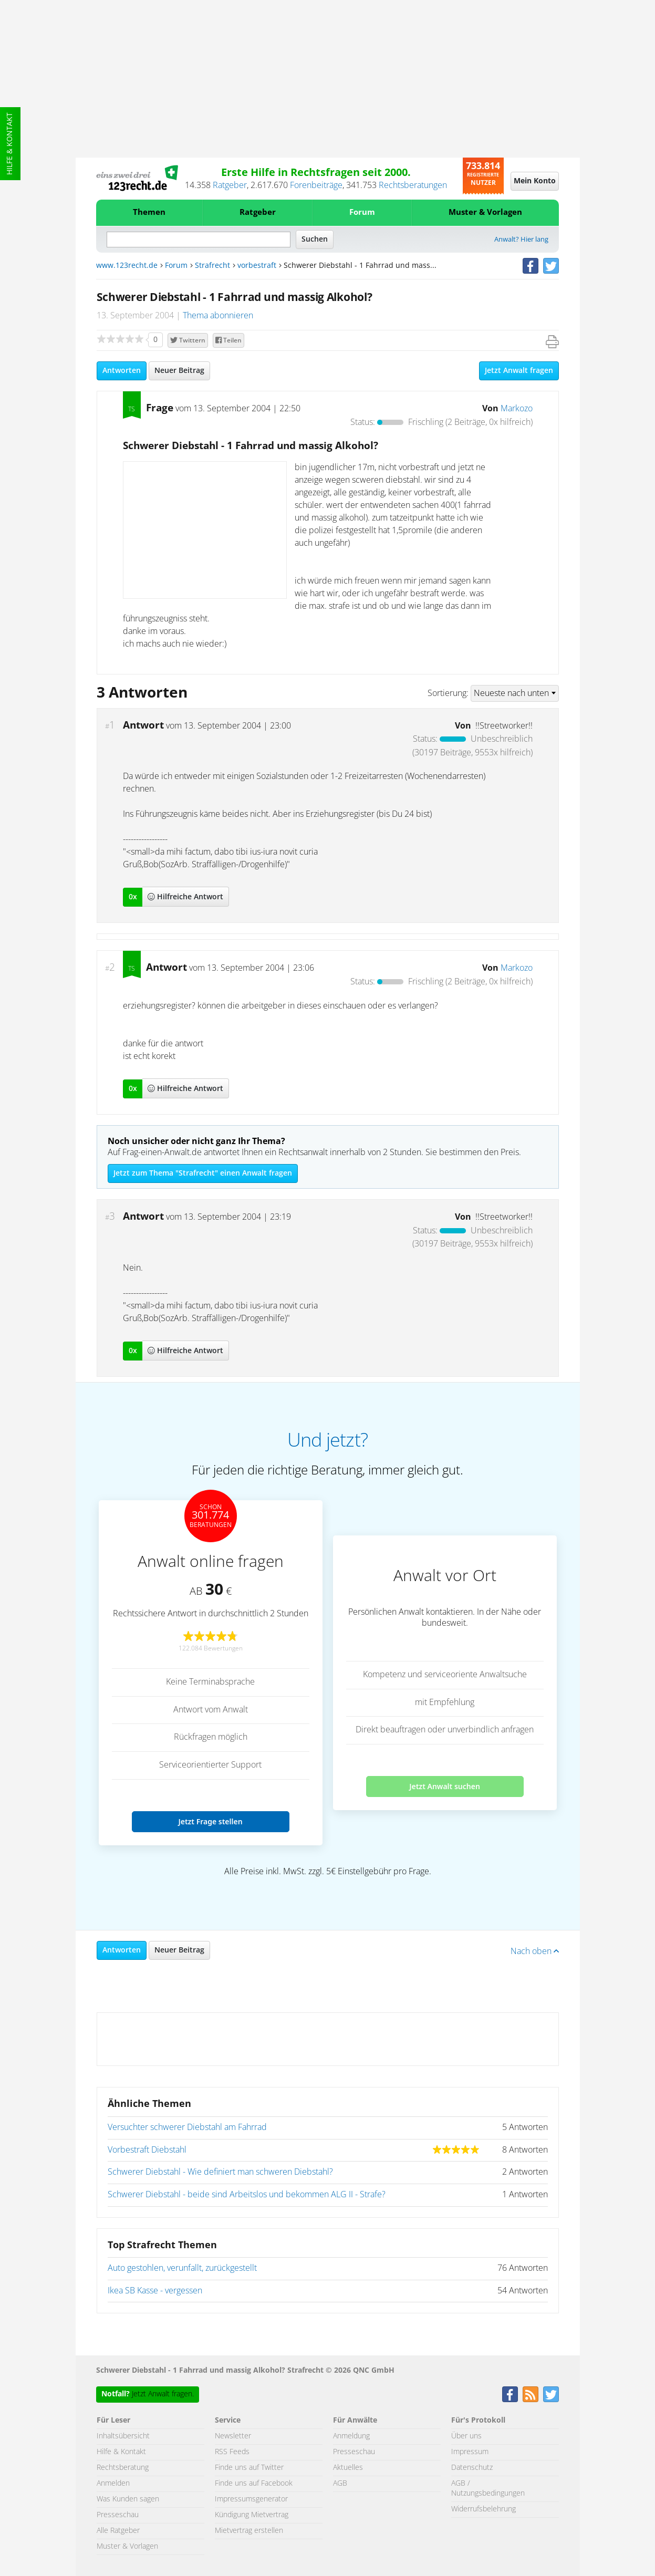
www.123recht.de (127, 265)
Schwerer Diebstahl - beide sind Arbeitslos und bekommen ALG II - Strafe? (247, 2194)
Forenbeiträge (316, 185)
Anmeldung (351, 2436)
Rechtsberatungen (413, 185)
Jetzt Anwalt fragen (519, 371)
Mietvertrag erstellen (249, 2531)
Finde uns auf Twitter (249, 2467)
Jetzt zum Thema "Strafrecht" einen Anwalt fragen (202, 1173)
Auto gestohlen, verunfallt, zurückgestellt (182, 2268)
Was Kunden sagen (128, 2499)
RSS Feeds (232, 2452)
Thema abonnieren (218, 315)
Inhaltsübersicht (123, 2436)
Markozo (517, 408)
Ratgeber (230, 185)
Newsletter (233, 2436)
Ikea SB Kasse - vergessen (155, 2291)
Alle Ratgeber (118, 2531)
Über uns (466, 2436)
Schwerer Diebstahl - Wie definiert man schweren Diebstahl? (220, 2172)
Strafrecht (212, 265)
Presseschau (118, 2515)
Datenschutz (472, 2467)
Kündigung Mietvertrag (251, 2515)
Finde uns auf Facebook (254, 2483)
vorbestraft (256, 265)
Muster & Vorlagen (485, 212)
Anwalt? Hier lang (521, 239)
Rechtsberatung (123, 2467)
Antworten (121, 371)
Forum (362, 212)
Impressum (469, 2452)
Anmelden (113, 2483)
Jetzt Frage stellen (210, 1821)
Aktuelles (348, 2467)
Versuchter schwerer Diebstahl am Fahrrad (187, 2127)
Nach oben (535, 1951)
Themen (149, 212)
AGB (340, 2483)
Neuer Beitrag (179, 371)
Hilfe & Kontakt (10, 143)
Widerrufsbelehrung (483, 2509)
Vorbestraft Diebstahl (147, 2150)
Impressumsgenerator (251, 2499)
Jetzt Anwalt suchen (444, 1786)
